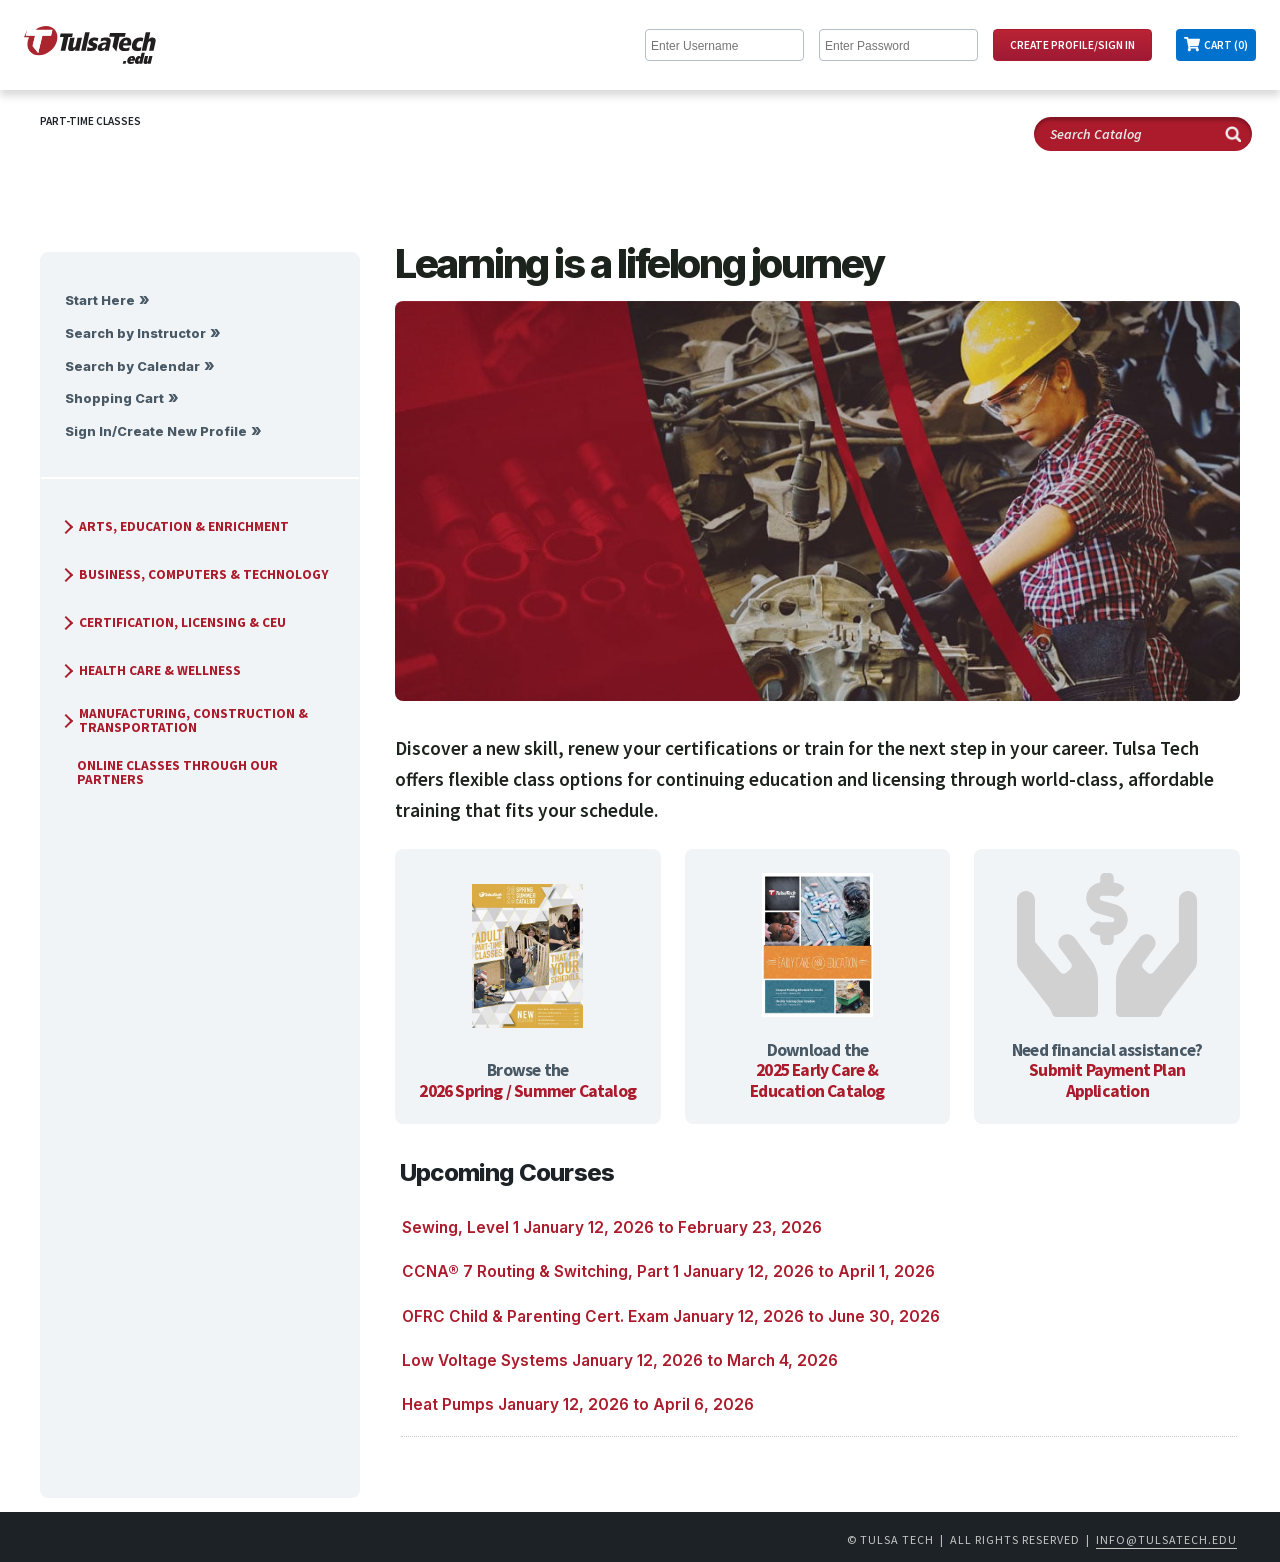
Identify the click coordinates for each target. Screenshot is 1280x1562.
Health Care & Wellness (150, 670)
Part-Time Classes (90, 121)
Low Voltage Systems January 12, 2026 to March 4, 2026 (620, 1360)
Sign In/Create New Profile (156, 431)
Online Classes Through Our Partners (169, 772)
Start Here (100, 300)
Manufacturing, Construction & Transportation (183, 720)
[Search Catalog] (1143, 134)
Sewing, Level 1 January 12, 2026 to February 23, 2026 (612, 1227)
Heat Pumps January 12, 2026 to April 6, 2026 (578, 1404)
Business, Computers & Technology (194, 574)
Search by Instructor (135, 333)
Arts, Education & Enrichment (174, 526)
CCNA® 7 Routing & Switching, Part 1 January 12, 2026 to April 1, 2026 (668, 1271)
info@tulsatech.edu (1166, 1539)
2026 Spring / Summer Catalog (527, 1091)
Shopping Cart (114, 398)
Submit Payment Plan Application (1107, 1080)
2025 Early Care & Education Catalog (817, 1080)
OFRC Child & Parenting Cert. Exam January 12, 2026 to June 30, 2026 (671, 1316)
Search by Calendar (132, 366)
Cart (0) (1226, 45)
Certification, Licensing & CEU (172, 622)
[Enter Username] (724, 45)
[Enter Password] (898, 45)
